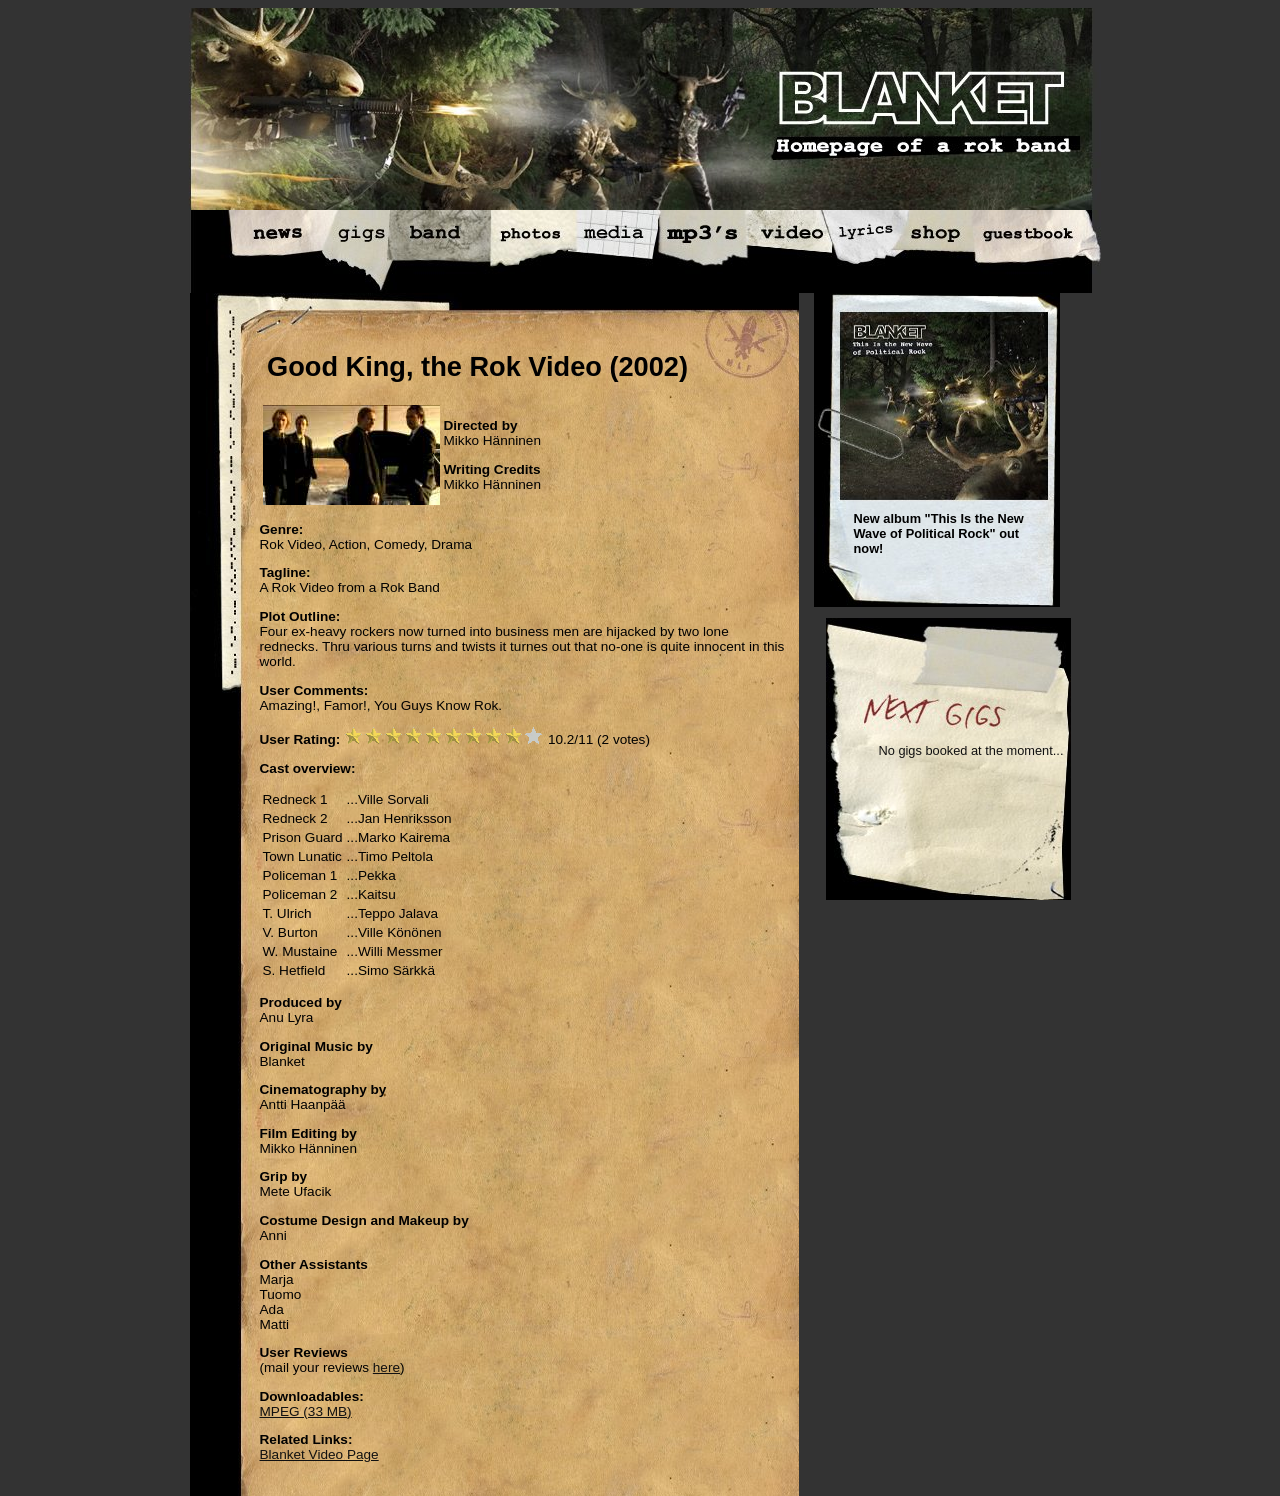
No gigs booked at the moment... (971, 750)
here (386, 1367)
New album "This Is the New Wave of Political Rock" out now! (939, 533)
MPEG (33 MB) (306, 1411)
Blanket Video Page (319, 1454)
